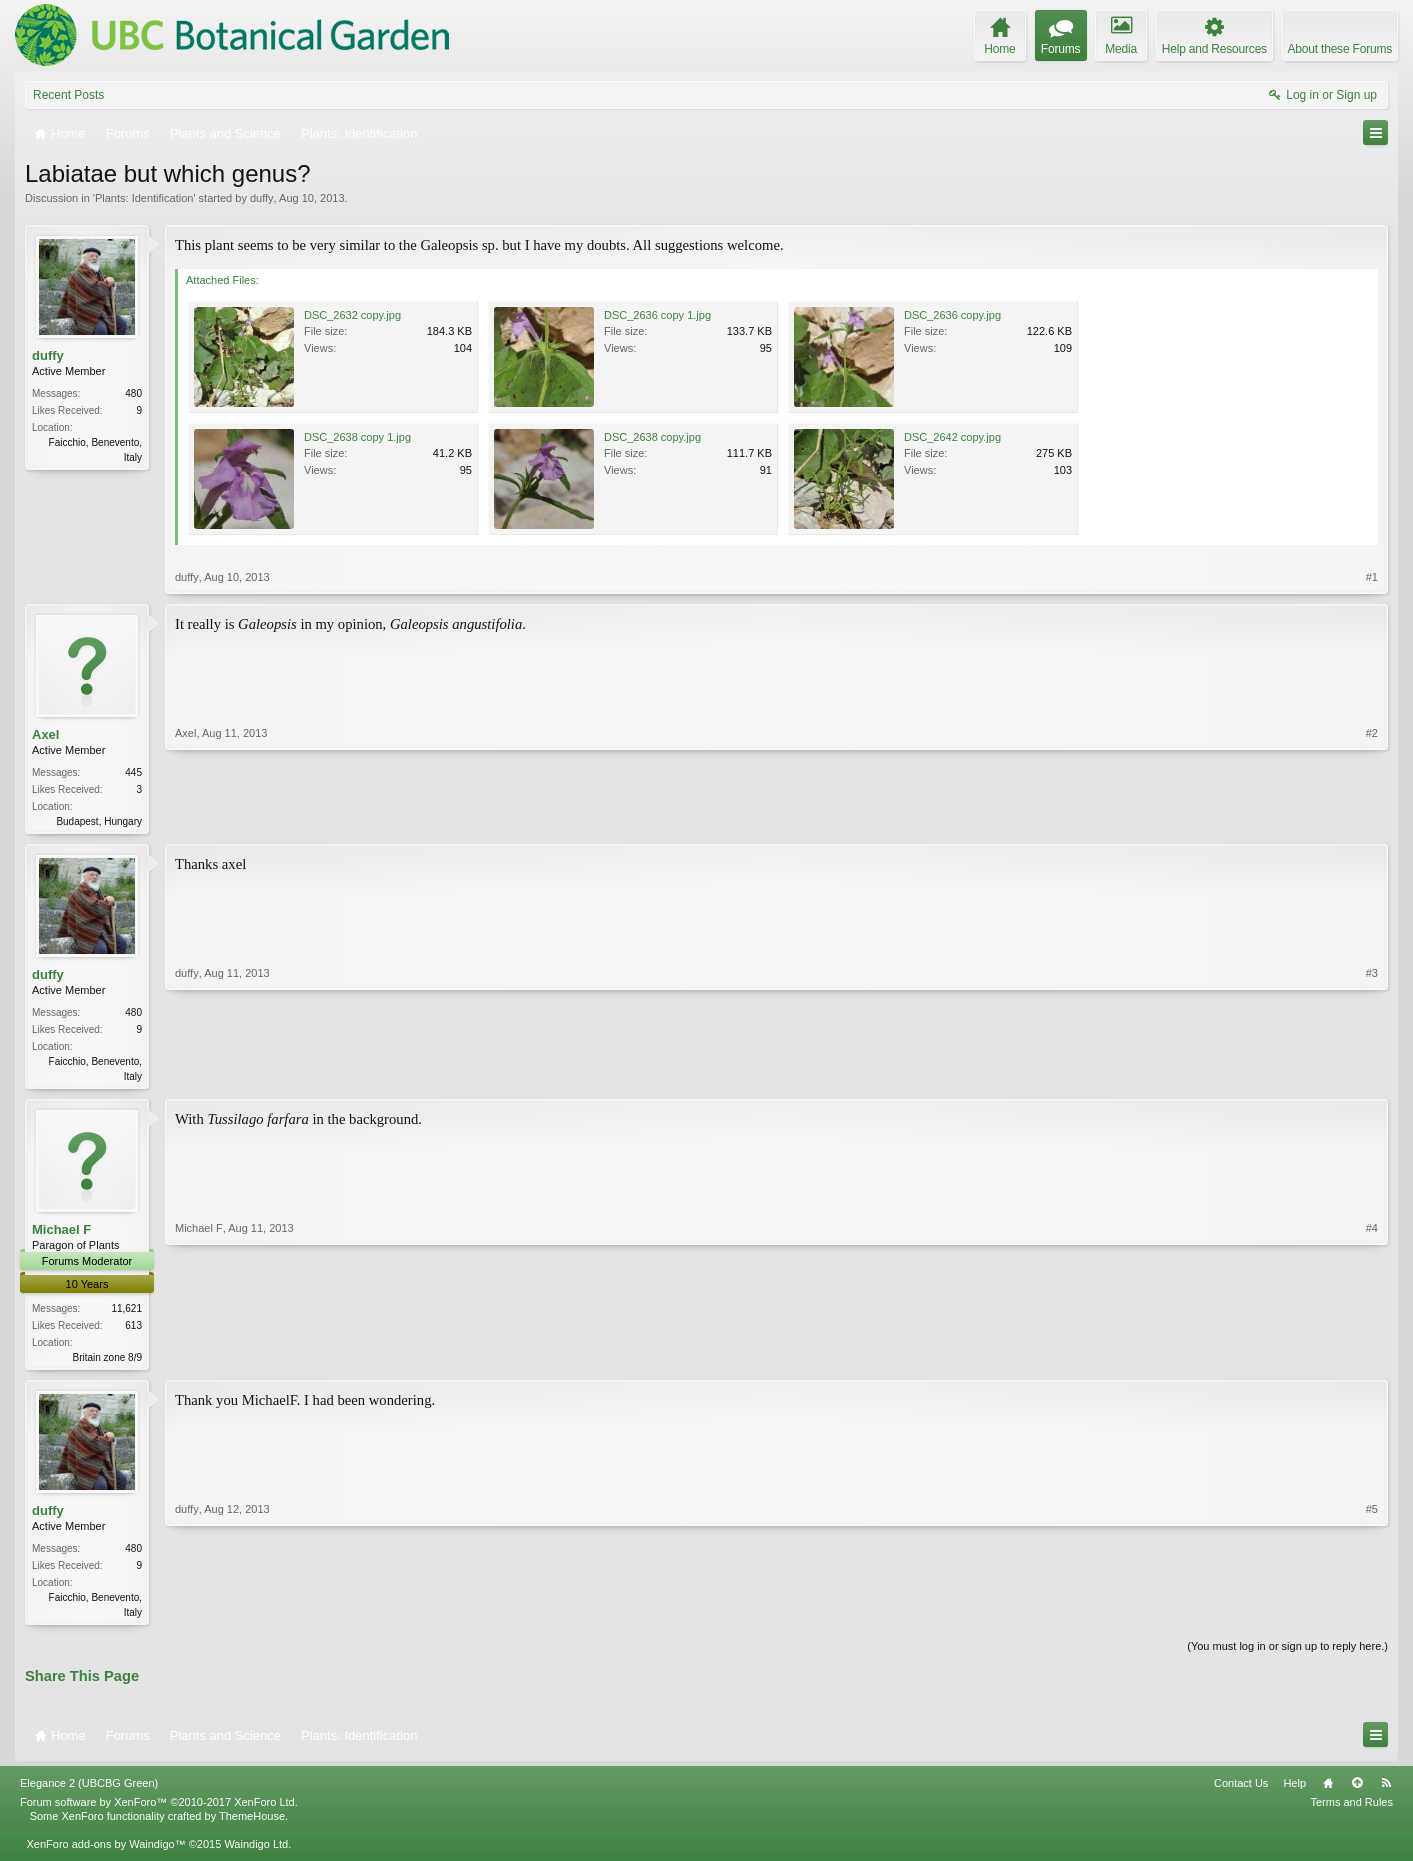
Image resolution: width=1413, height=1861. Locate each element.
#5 (1372, 1616)
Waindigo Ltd (256, 1852)
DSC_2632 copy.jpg (352, 315)
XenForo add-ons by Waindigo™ (105, 1852)
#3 (1372, 1076)
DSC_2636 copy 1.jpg (657, 315)
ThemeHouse (252, 1824)
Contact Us (1241, 1791)
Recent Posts (68, 95)
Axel (45, 734)
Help (1294, 1791)
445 (133, 772)
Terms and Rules (1351, 1810)
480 (133, 393)
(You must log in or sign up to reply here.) (1287, 1654)
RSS (1386, 1791)
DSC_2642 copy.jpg (952, 437)
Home (1328, 1791)
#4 (1372, 1359)
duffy (262, 198)
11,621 (126, 1312)
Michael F (61, 1233)
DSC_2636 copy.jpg (952, 315)
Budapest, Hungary (99, 821)
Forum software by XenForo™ (159, 1810)
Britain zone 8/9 (108, 1361)
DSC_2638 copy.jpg (652, 437)
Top (1357, 1791)
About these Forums (1340, 49)
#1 (1372, 577)
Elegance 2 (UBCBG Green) (89, 1791)
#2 (1372, 819)
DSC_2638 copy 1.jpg (357, 437)
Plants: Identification (144, 198)
